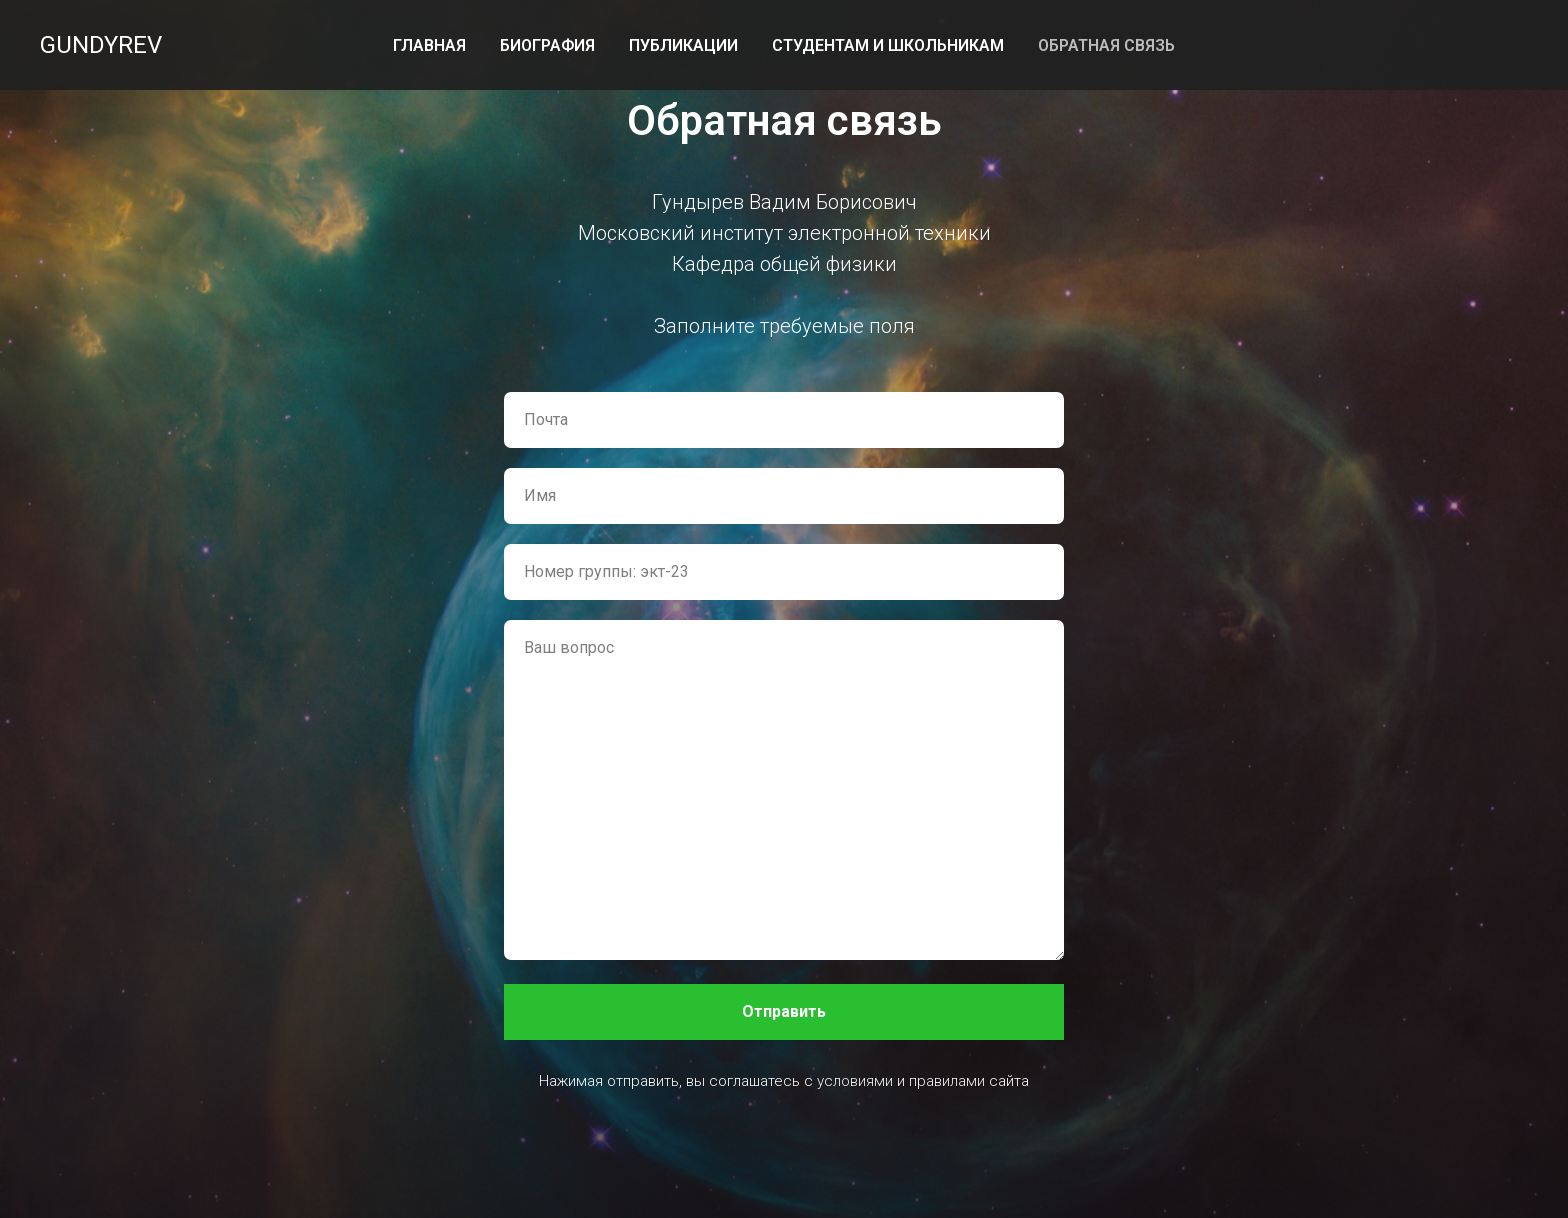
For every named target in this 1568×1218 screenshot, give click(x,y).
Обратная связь (1106, 45)
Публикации (683, 45)
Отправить (784, 1011)
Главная (429, 45)
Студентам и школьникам (888, 45)
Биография (547, 45)
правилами (947, 1081)
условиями (855, 1081)
